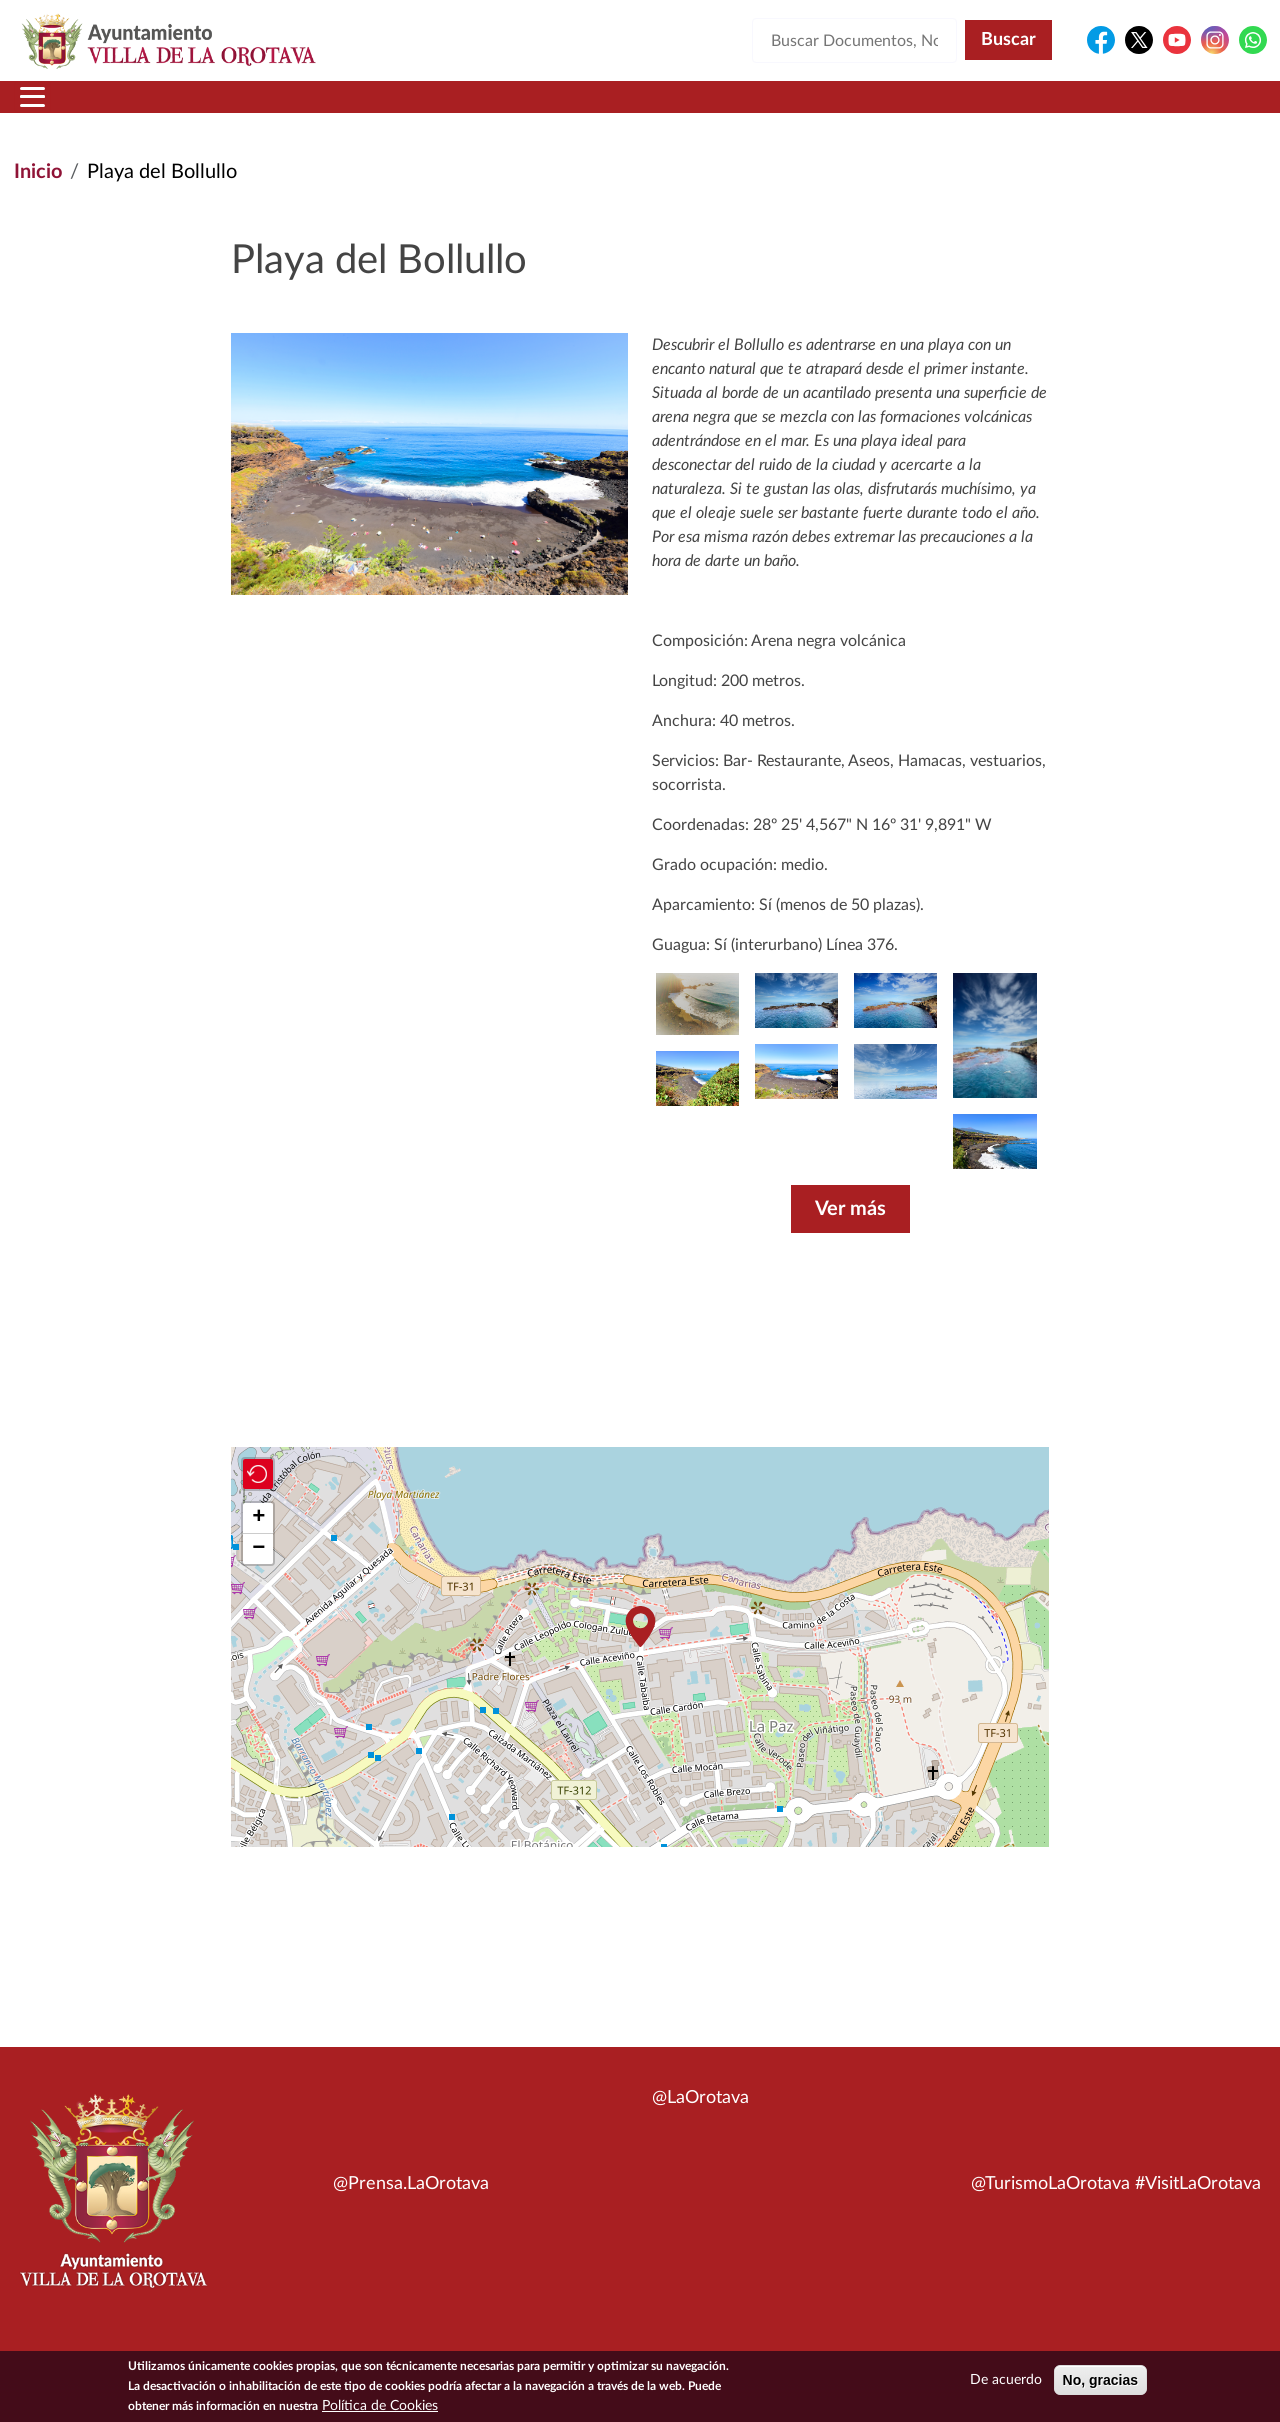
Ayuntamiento (334, 109)
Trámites (744, 109)
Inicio (52, 109)
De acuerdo (1006, 2380)
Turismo (1132, 109)
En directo (1001, 109)
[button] (994, 1165)
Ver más (850, 1233)
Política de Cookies (380, 2406)
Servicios (606, 109)
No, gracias (1100, 2380)
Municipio (168, 109)
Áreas (482, 109)
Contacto (875, 109)
